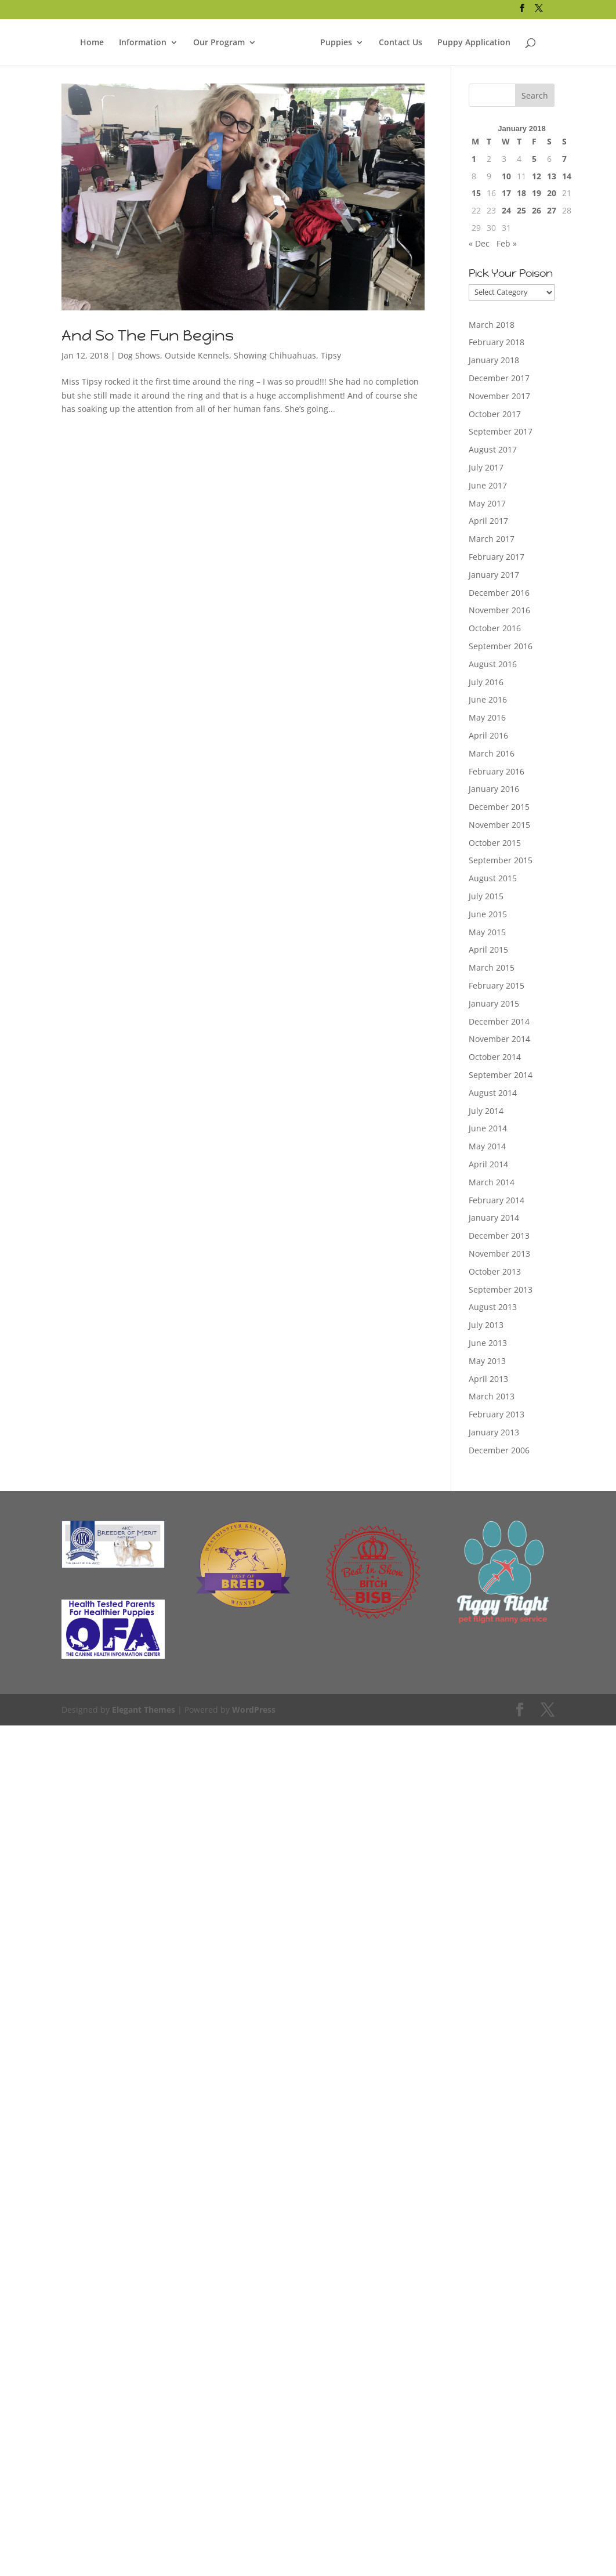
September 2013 (500, 1289)
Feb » (507, 243)
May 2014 (487, 1146)
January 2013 (494, 1432)
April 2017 (488, 520)
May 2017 (487, 503)
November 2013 (499, 1253)
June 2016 (488, 699)
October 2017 (495, 413)
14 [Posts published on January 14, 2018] (566, 176)
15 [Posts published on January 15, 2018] (476, 192)
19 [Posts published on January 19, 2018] (536, 192)
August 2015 (493, 878)
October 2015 (495, 842)
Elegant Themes (143, 1709)
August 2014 (493, 1092)
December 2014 (499, 1021)
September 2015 (500, 860)
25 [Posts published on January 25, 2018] (521, 210)
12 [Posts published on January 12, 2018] (536, 176)
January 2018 (494, 360)
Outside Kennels (197, 355)
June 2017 (488, 485)
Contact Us (400, 41)
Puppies (336, 41)
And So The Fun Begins (147, 335)
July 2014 (486, 1110)
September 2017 (500, 431)
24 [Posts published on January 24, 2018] (506, 210)
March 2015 (491, 967)
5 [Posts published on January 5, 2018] (534, 158)
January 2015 (494, 1003)
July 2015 (486, 896)
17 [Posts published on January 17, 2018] (506, 192)
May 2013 (487, 1360)
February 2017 (496, 556)
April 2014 (488, 1164)
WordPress (254, 1709)
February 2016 (496, 771)
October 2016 (495, 628)
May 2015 (487, 932)
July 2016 (486, 682)
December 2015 (499, 806)
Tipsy (331, 355)
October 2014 (495, 1056)
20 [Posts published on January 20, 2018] (551, 192)
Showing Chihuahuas (275, 355)
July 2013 (486, 1324)
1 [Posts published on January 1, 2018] (474, 158)
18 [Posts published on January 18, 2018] (521, 192)
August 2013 (493, 1306)
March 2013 (491, 1396)
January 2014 (494, 1217)
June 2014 (488, 1128)
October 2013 (495, 1271)
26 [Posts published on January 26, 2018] (536, 210)
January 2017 (494, 574)
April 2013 (488, 1378)
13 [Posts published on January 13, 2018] (551, 176)
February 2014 (496, 1200)
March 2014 (491, 1182)
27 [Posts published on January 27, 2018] (551, 210)
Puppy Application (473, 41)
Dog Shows (139, 355)
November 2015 (499, 824)
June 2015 (488, 914)
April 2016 (488, 735)
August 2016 (493, 664)
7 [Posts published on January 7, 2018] (564, 158)
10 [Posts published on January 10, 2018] (506, 176)
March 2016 (491, 753)
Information (142, 41)
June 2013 (488, 1342)
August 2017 (493, 449)
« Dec (479, 243)
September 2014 (500, 1074)
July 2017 (486, 467)
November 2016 (499, 610)
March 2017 (491, 538)
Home (92, 41)
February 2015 (496, 985)
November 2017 (499, 395)
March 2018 (491, 324)
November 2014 (499, 1038)
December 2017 (499, 377)
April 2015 (488, 949)
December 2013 (499, 1235)
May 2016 (487, 717)
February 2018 (496, 342)
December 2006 (499, 1450)
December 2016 (499, 592)
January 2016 (494, 788)
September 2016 (500, 646)
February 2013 (496, 1414)
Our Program (219, 41)
